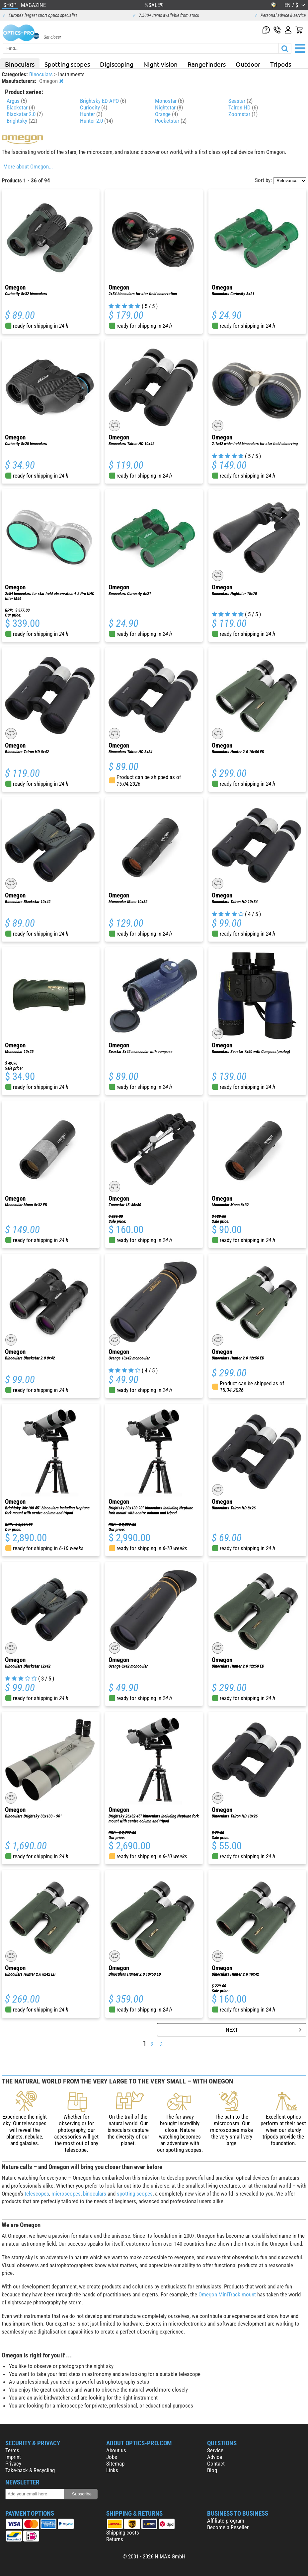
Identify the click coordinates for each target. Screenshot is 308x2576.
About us (116, 2450)
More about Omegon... (28, 166)
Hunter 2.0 (96, 120)
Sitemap (115, 2463)
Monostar (169, 101)
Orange (166, 114)
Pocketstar (171, 120)
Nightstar (169, 107)
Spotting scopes (67, 64)
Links (112, 2470)
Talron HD (243, 107)
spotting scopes (135, 2193)
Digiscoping (116, 64)
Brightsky (22, 120)
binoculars (94, 2193)
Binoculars (20, 64)
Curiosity (93, 107)
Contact (216, 2463)
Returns (114, 2539)
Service (215, 2450)
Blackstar (21, 107)
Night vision (160, 64)
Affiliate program (225, 2520)
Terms (12, 2450)
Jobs (111, 2457)
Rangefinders (207, 64)
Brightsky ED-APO (103, 101)
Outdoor (248, 64)
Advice (214, 2457)
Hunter (91, 114)
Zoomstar (243, 114)
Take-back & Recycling (30, 2470)
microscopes (66, 2193)
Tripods (280, 64)
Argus (17, 101)
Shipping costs (122, 2532)
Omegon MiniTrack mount (227, 2294)
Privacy (13, 2463)
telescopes (37, 2193)
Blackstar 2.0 (25, 114)
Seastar (240, 101)
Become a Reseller (228, 2527)
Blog (212, 2470)
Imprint (13, 2457)
